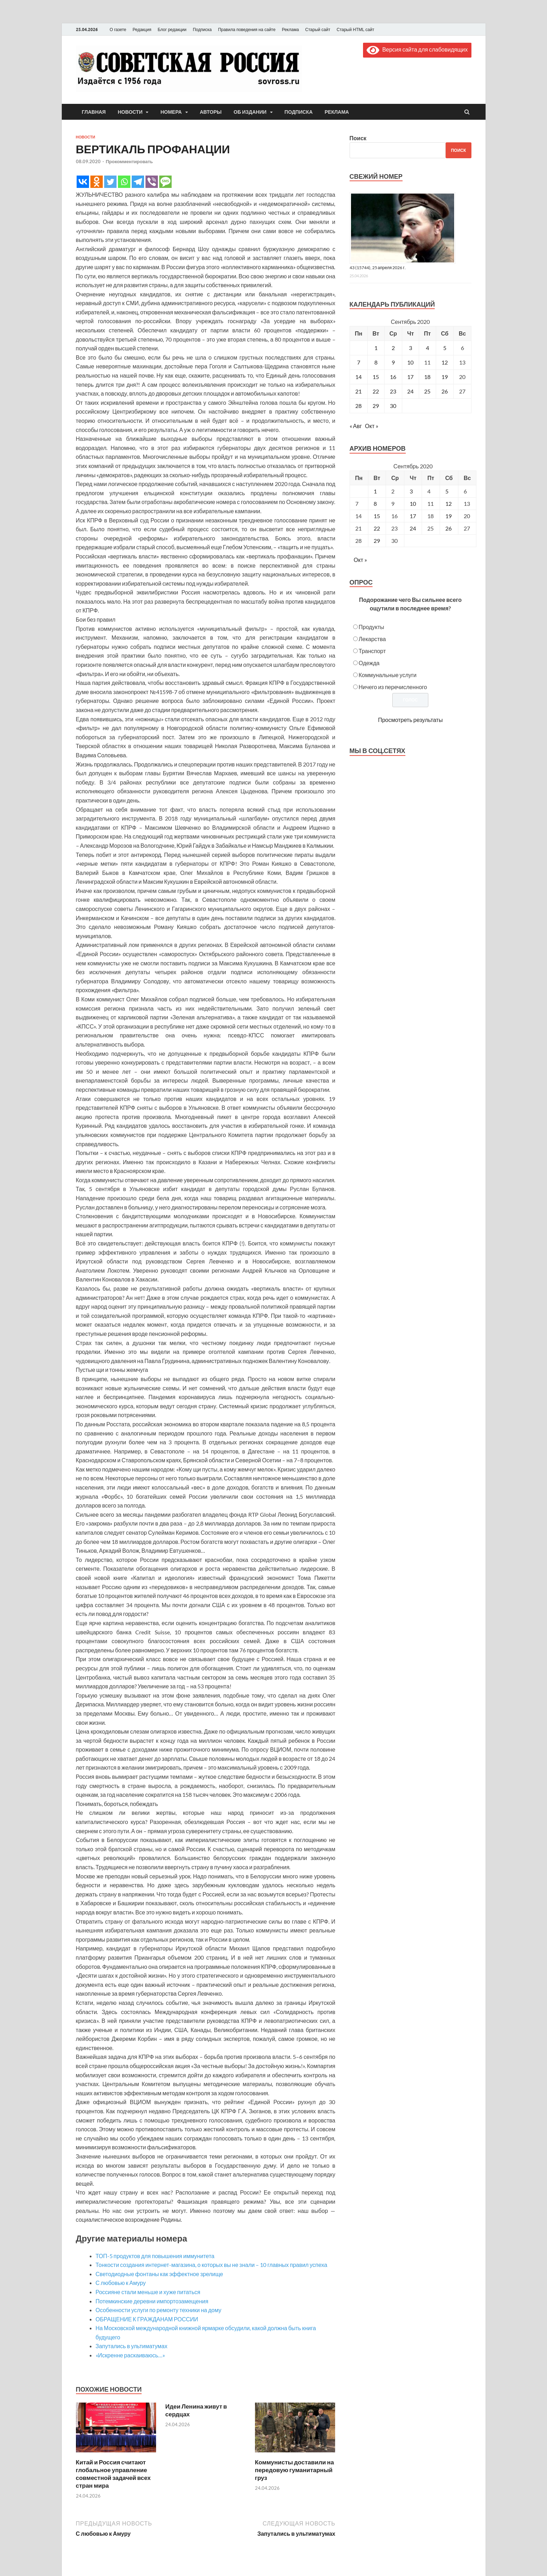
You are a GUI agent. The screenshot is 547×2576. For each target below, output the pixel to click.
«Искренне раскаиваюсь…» (130, 2355)
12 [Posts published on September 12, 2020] (448, 503)
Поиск (358, 138)
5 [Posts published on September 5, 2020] (446, 491)
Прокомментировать (129, 161)
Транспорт (372, 650)
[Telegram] (138, 182)
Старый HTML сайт (355, 29)
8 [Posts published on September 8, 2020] (375, 503)
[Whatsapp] (124, 182)
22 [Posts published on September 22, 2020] (377, 528)
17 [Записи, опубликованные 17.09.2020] (410, 376)
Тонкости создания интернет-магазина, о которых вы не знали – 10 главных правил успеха (211, 2264)
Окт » (371, 425)
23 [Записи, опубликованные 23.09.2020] (393, 391)
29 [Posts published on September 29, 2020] (377, 540)
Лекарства (372, 638)
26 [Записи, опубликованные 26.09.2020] (444, 391)
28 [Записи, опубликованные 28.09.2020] (358, 405)
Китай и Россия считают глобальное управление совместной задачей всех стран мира (113, 2473)
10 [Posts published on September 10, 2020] (413, 503)
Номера (171, 112)
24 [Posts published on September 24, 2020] (413, 528)
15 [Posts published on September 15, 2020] (377, 516)
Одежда (369, 662)
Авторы (211, 112)
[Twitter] (110, 182)
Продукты (371, 626)
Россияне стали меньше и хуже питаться (148, 2291)
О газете (118, 29)
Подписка (202, 29)
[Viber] (151, 182)
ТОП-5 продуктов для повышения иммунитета (155, 2255)
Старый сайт (317, 29)
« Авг (356, 425)
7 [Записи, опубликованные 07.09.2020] (358, 362)
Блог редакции (171, 29)
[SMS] (165, 182)
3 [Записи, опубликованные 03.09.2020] (410, 347)
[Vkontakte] (83, 182)
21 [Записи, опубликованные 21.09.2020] (358, 391)
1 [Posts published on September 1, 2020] (375, 491)
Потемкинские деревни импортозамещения (152, 2301)
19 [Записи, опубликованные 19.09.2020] (444, 376)
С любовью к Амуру (121, 2282)
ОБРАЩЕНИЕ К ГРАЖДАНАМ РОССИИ (147, 2319)
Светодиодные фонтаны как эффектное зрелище (159, 2273)
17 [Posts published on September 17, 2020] (413, 516)
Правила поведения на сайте (246, 29)
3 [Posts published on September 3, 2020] (411, 491)
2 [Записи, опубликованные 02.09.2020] (393, 347)
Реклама (290, 29)
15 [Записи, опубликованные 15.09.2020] (376, 376)
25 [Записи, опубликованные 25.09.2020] (427, 391)
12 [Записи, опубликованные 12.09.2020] (444, 362)
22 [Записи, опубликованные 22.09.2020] (376, 391)
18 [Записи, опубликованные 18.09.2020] (427, 376)
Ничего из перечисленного (393, 686)
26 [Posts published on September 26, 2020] (448, 528)
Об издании (250, 112)
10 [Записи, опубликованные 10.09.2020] (410, 362)
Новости (130, 112)
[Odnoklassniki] (96, 182)
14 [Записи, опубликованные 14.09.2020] (358, 376)
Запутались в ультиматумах (132, 2346)
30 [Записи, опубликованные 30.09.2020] (393, 405)
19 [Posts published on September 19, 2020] (448, 516)
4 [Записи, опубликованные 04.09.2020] (427, 347)
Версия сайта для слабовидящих (417, 49)
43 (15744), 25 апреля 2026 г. (378, 267)
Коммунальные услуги (388, 674)
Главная (94, 112)
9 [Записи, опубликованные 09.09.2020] (393, 362)
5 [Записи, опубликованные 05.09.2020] (444, 347)
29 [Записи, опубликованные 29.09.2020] (376, 405)
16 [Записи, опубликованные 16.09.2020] (393, 376)
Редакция (142, 29)
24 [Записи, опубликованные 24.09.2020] (410, 391)
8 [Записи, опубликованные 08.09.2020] (375, 362)
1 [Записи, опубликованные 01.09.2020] (375, 347)
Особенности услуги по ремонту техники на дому (158, 2309)
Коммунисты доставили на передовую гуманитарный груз (294, 2469)
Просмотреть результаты (410, 719)
